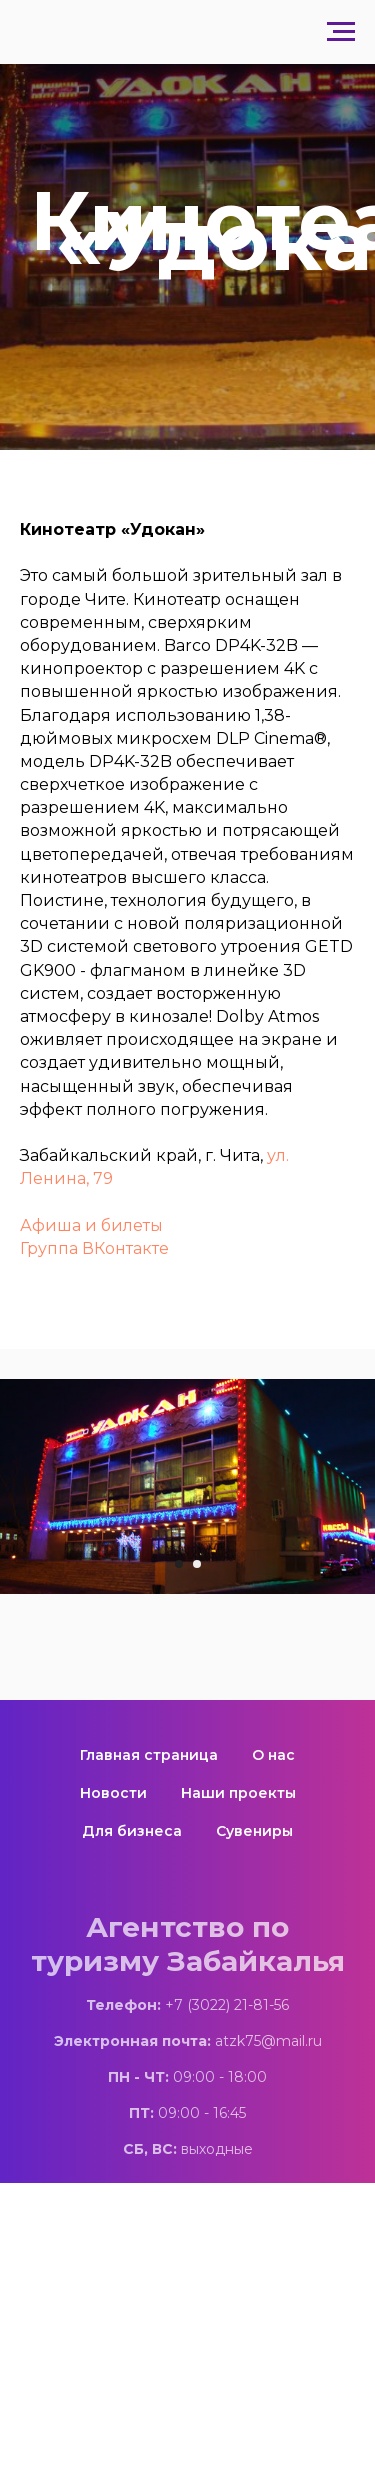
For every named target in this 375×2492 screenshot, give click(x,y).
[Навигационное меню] (341, 32)
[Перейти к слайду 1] (179, 1564)
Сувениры (254, 1831)
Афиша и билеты (91, 1225)
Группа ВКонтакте (94, 1248)
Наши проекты (238, 1793)
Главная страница (149, 1755)
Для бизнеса (132, 1831)
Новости (113, 1793)
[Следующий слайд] (365, 1486)
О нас (273, 1755)
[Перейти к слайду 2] (197, 1564)
